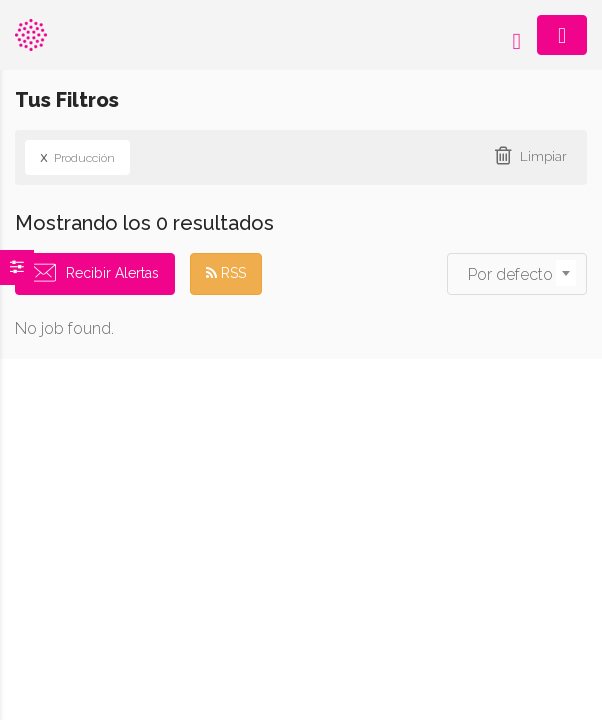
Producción (77, 157)
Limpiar (543, 156)
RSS (226, 273)
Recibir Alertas (112, 273)
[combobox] (517, 274)
